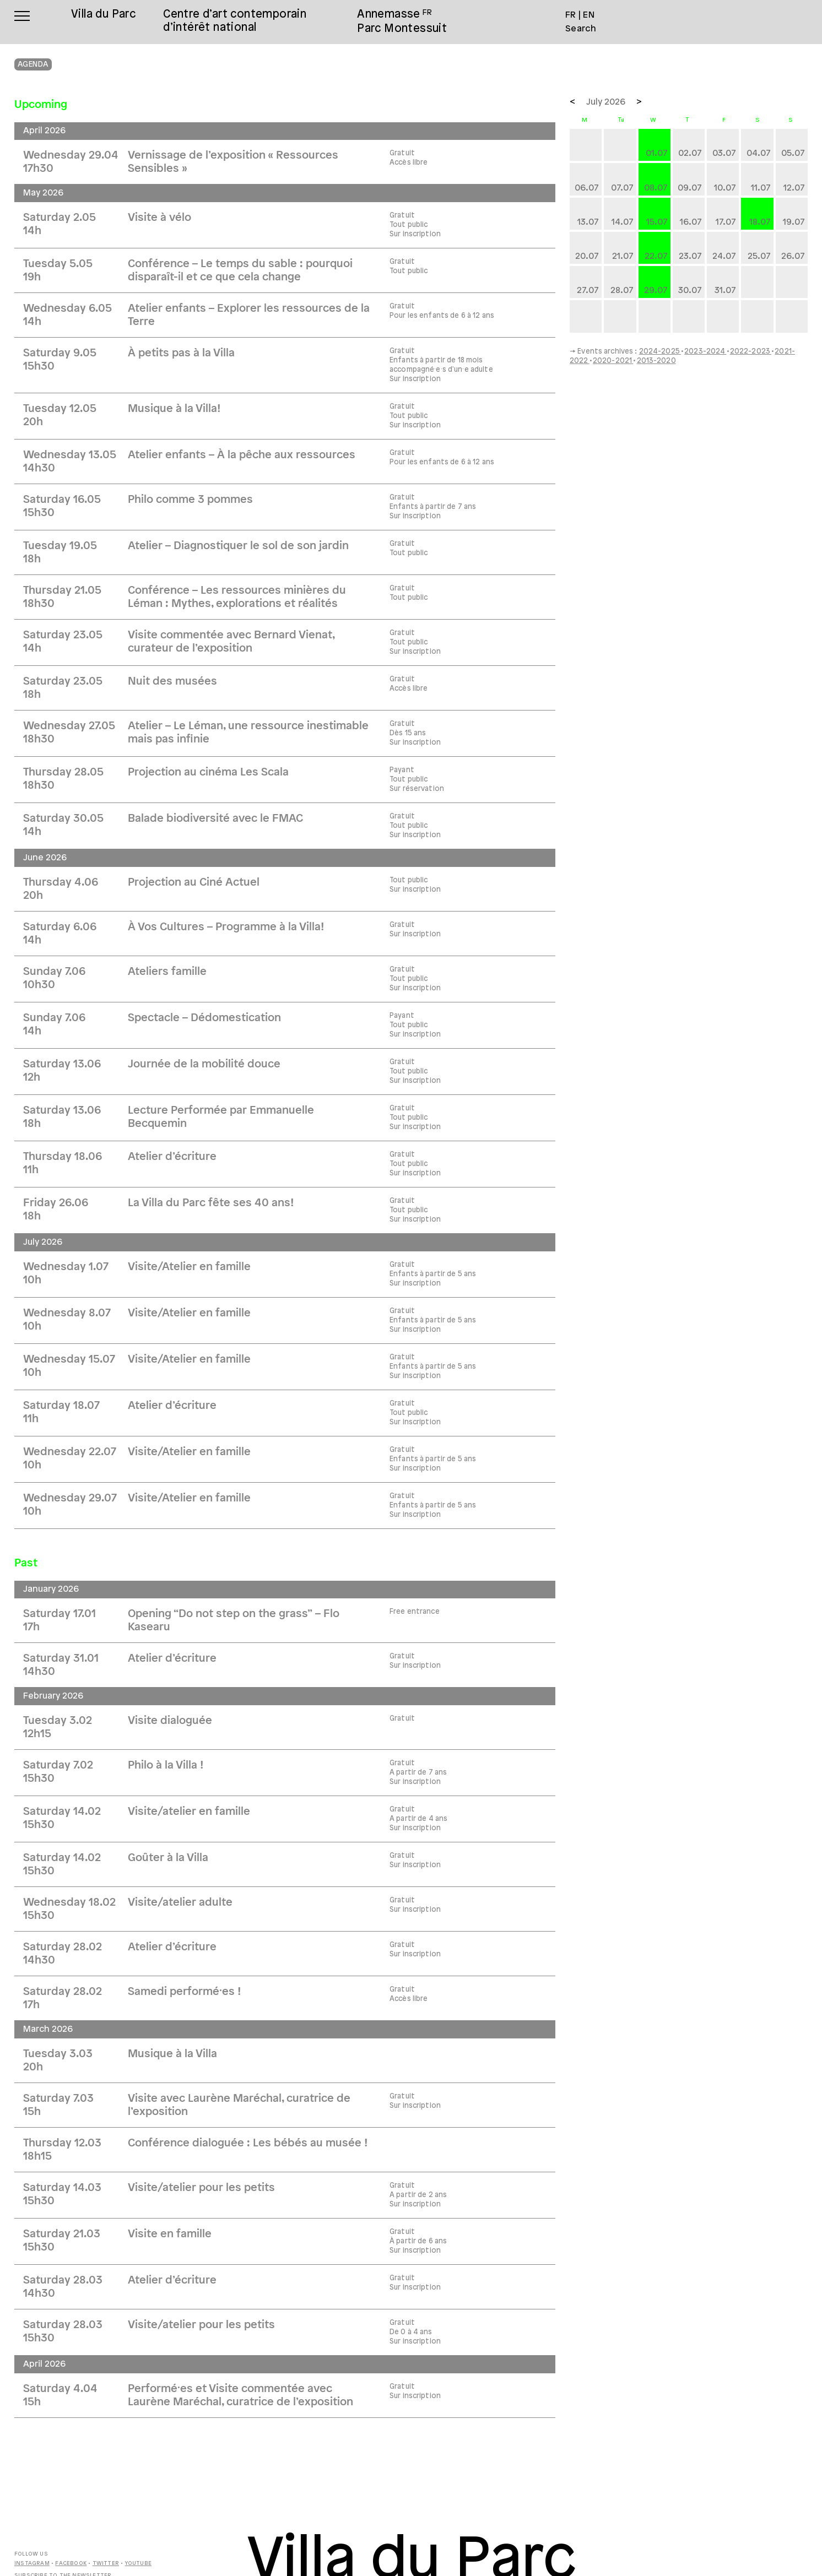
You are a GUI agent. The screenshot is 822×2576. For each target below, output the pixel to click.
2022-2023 (750, 351)
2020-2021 (613, 361)
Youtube (138, 2564)
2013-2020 (656, 361)
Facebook (70, 2564)
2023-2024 (705, 351)
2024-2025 (660, 351)
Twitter (106, 2564)
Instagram (32, 2564)
